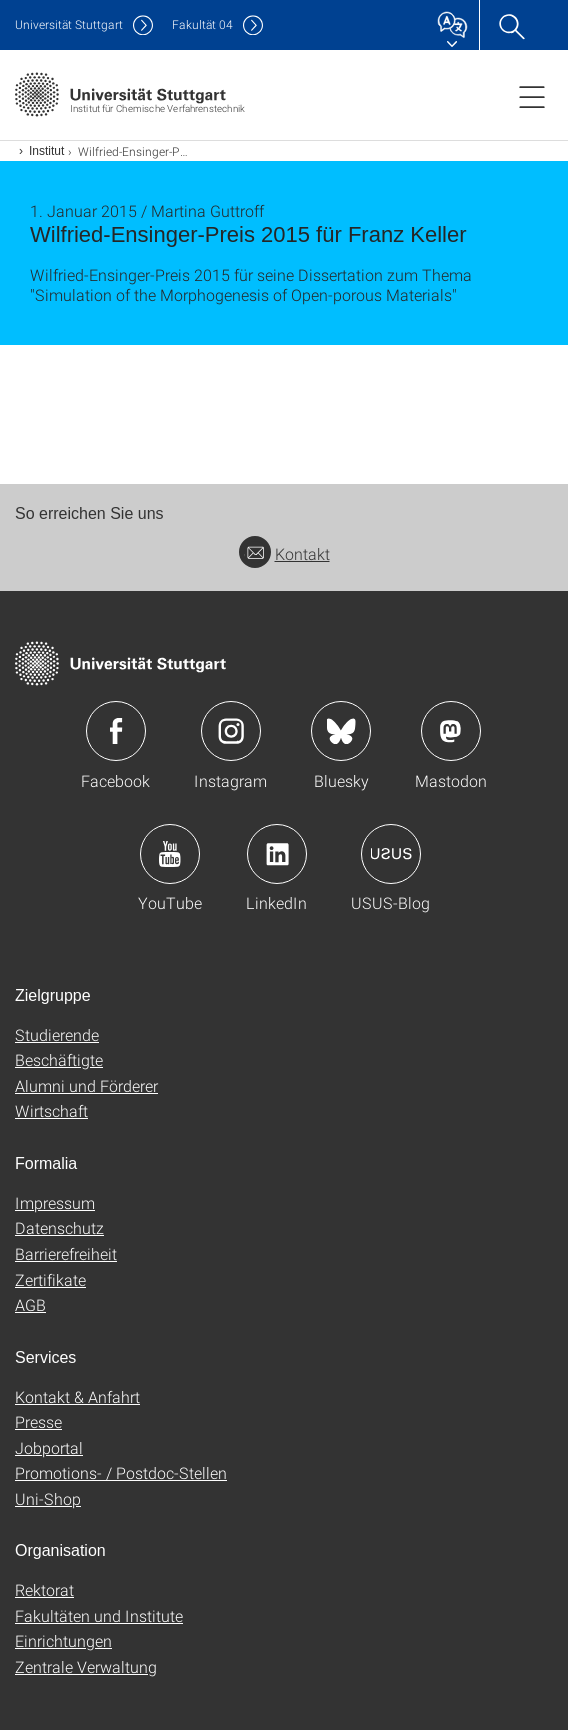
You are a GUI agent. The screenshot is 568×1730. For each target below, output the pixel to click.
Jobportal (49, 1447)
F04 (202, 24)
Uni (69, 24)
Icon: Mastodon (451, 731)
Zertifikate (50, 1279)
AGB (30, 1304)
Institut (46, 151)
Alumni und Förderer (86, 1085)
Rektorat (44, 1589)
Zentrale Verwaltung (86, 1666)
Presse (38, 1421)
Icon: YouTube (170, 854)
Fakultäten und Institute (99, 1615)
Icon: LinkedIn (277, 854)
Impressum (55, 1202)
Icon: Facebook (116, 731)
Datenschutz (59, 1227)
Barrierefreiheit (66, 1253)
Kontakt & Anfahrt (77, 1396)
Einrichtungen (63, 1640)
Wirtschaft (51, 1110)
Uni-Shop (48, 1498)
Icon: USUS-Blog (391, 854)
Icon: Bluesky (341, 731)
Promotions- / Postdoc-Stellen (121, 1472)
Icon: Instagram (231, 731)
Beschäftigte (59, 1059)
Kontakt (284, 553)
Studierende (57, 1034)
